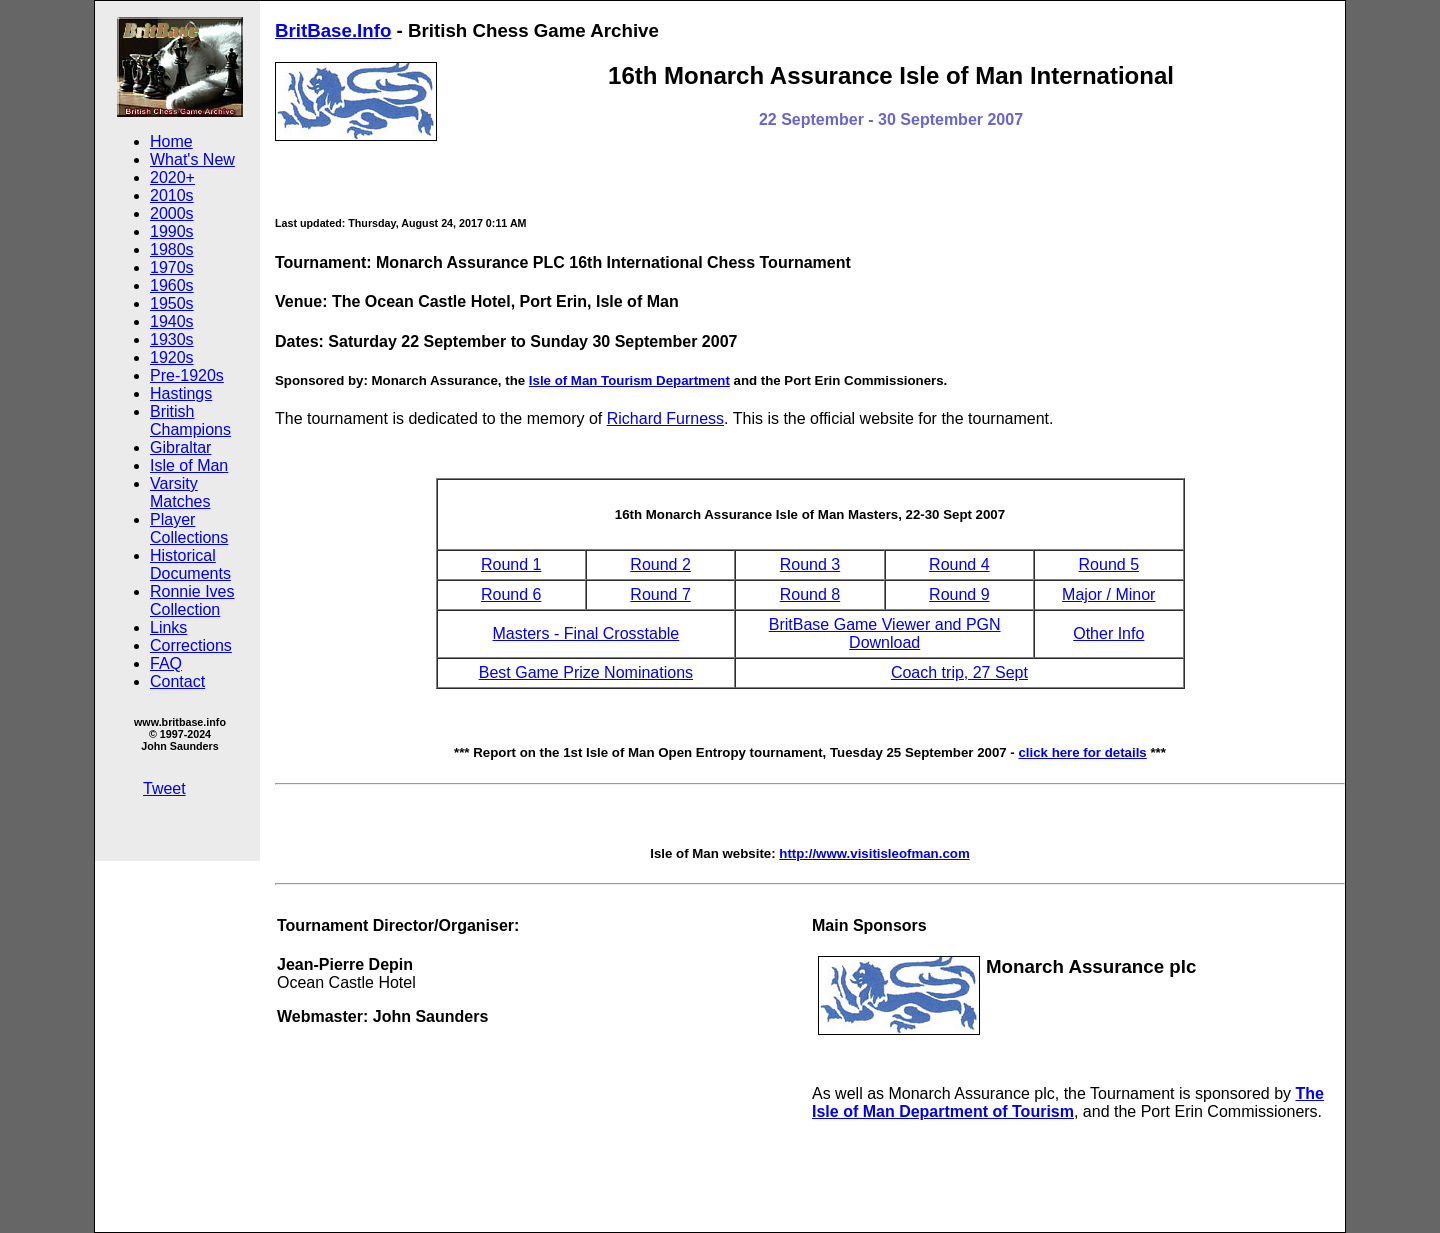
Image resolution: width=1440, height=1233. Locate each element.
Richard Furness (665, 418)
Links (168, 627)
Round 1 (511, 564)
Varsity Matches (180, 492)
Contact (177, 681)
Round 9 (959, 594)
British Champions (190, 420)
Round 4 (959, 564)
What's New (192, 159)
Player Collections (189, 528)
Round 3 (810, 564)
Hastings (181, 393)
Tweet (164, 788)
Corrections (191, 645)
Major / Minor (1108, 594)
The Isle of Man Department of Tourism (1068, 1102)
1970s (172, 267)
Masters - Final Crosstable (586, 633)
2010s (172, 195)
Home (171, 141)
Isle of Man (189, 465)
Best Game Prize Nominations (586, 672)
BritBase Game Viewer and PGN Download (885, 633)
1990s (172, 231)
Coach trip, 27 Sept (959, 672)
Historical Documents (190, 564)
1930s (172, 339)
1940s (172, 321)
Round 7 (660, 594)
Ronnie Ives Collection (192, 600)
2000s (172, 213)
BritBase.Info (333, 30)
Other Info (1108, 633)
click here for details (1082, 752)
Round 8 (810, 594)
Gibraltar (180, 447)
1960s (172, 285)
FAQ (166, 663)
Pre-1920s (187, 375)
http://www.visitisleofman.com (874, 853)
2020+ (172, 177)
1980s (172, 249)
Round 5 (1109, 564)
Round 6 (511, 594)
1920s (172, 357)
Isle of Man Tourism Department (629, 380)
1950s (172, 303)
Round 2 (660, 564)
